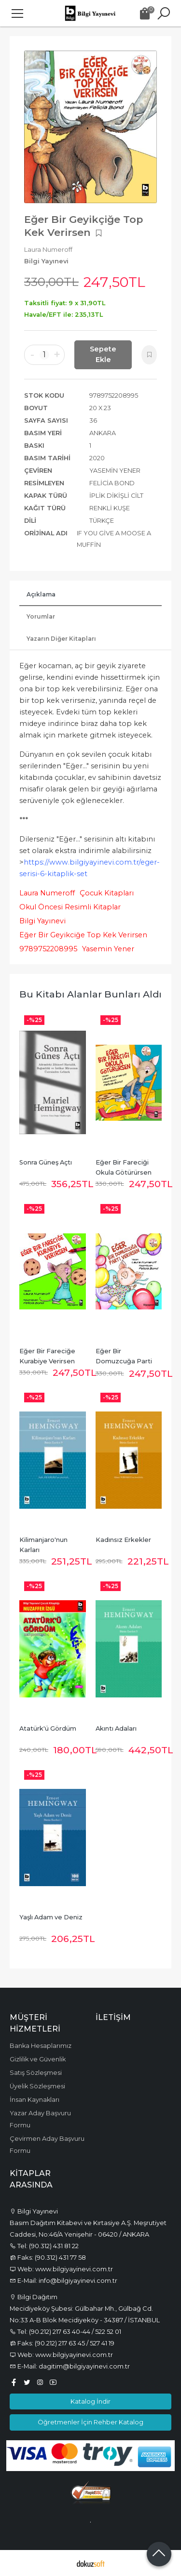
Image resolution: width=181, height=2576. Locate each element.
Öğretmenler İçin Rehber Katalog (90, 2422)
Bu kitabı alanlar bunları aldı (90, 994)
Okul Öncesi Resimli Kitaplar (70, 907)
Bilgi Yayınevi (42, 921)
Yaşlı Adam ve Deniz (51, 1917)
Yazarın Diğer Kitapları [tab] (61, 638)
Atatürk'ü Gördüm (47, 1728)
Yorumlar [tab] (41, 616)
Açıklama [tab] (41, 594)
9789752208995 (48, 949)
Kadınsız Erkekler (123, 1539)
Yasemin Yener (108, 949)
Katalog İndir (90, 2401)
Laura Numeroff (47, 893)
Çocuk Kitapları (107, 893)
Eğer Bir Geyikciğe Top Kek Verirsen (83, 935)
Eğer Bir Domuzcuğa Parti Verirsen (124, 1361)
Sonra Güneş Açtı (45, 1162)
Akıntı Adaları (116, 1728)
